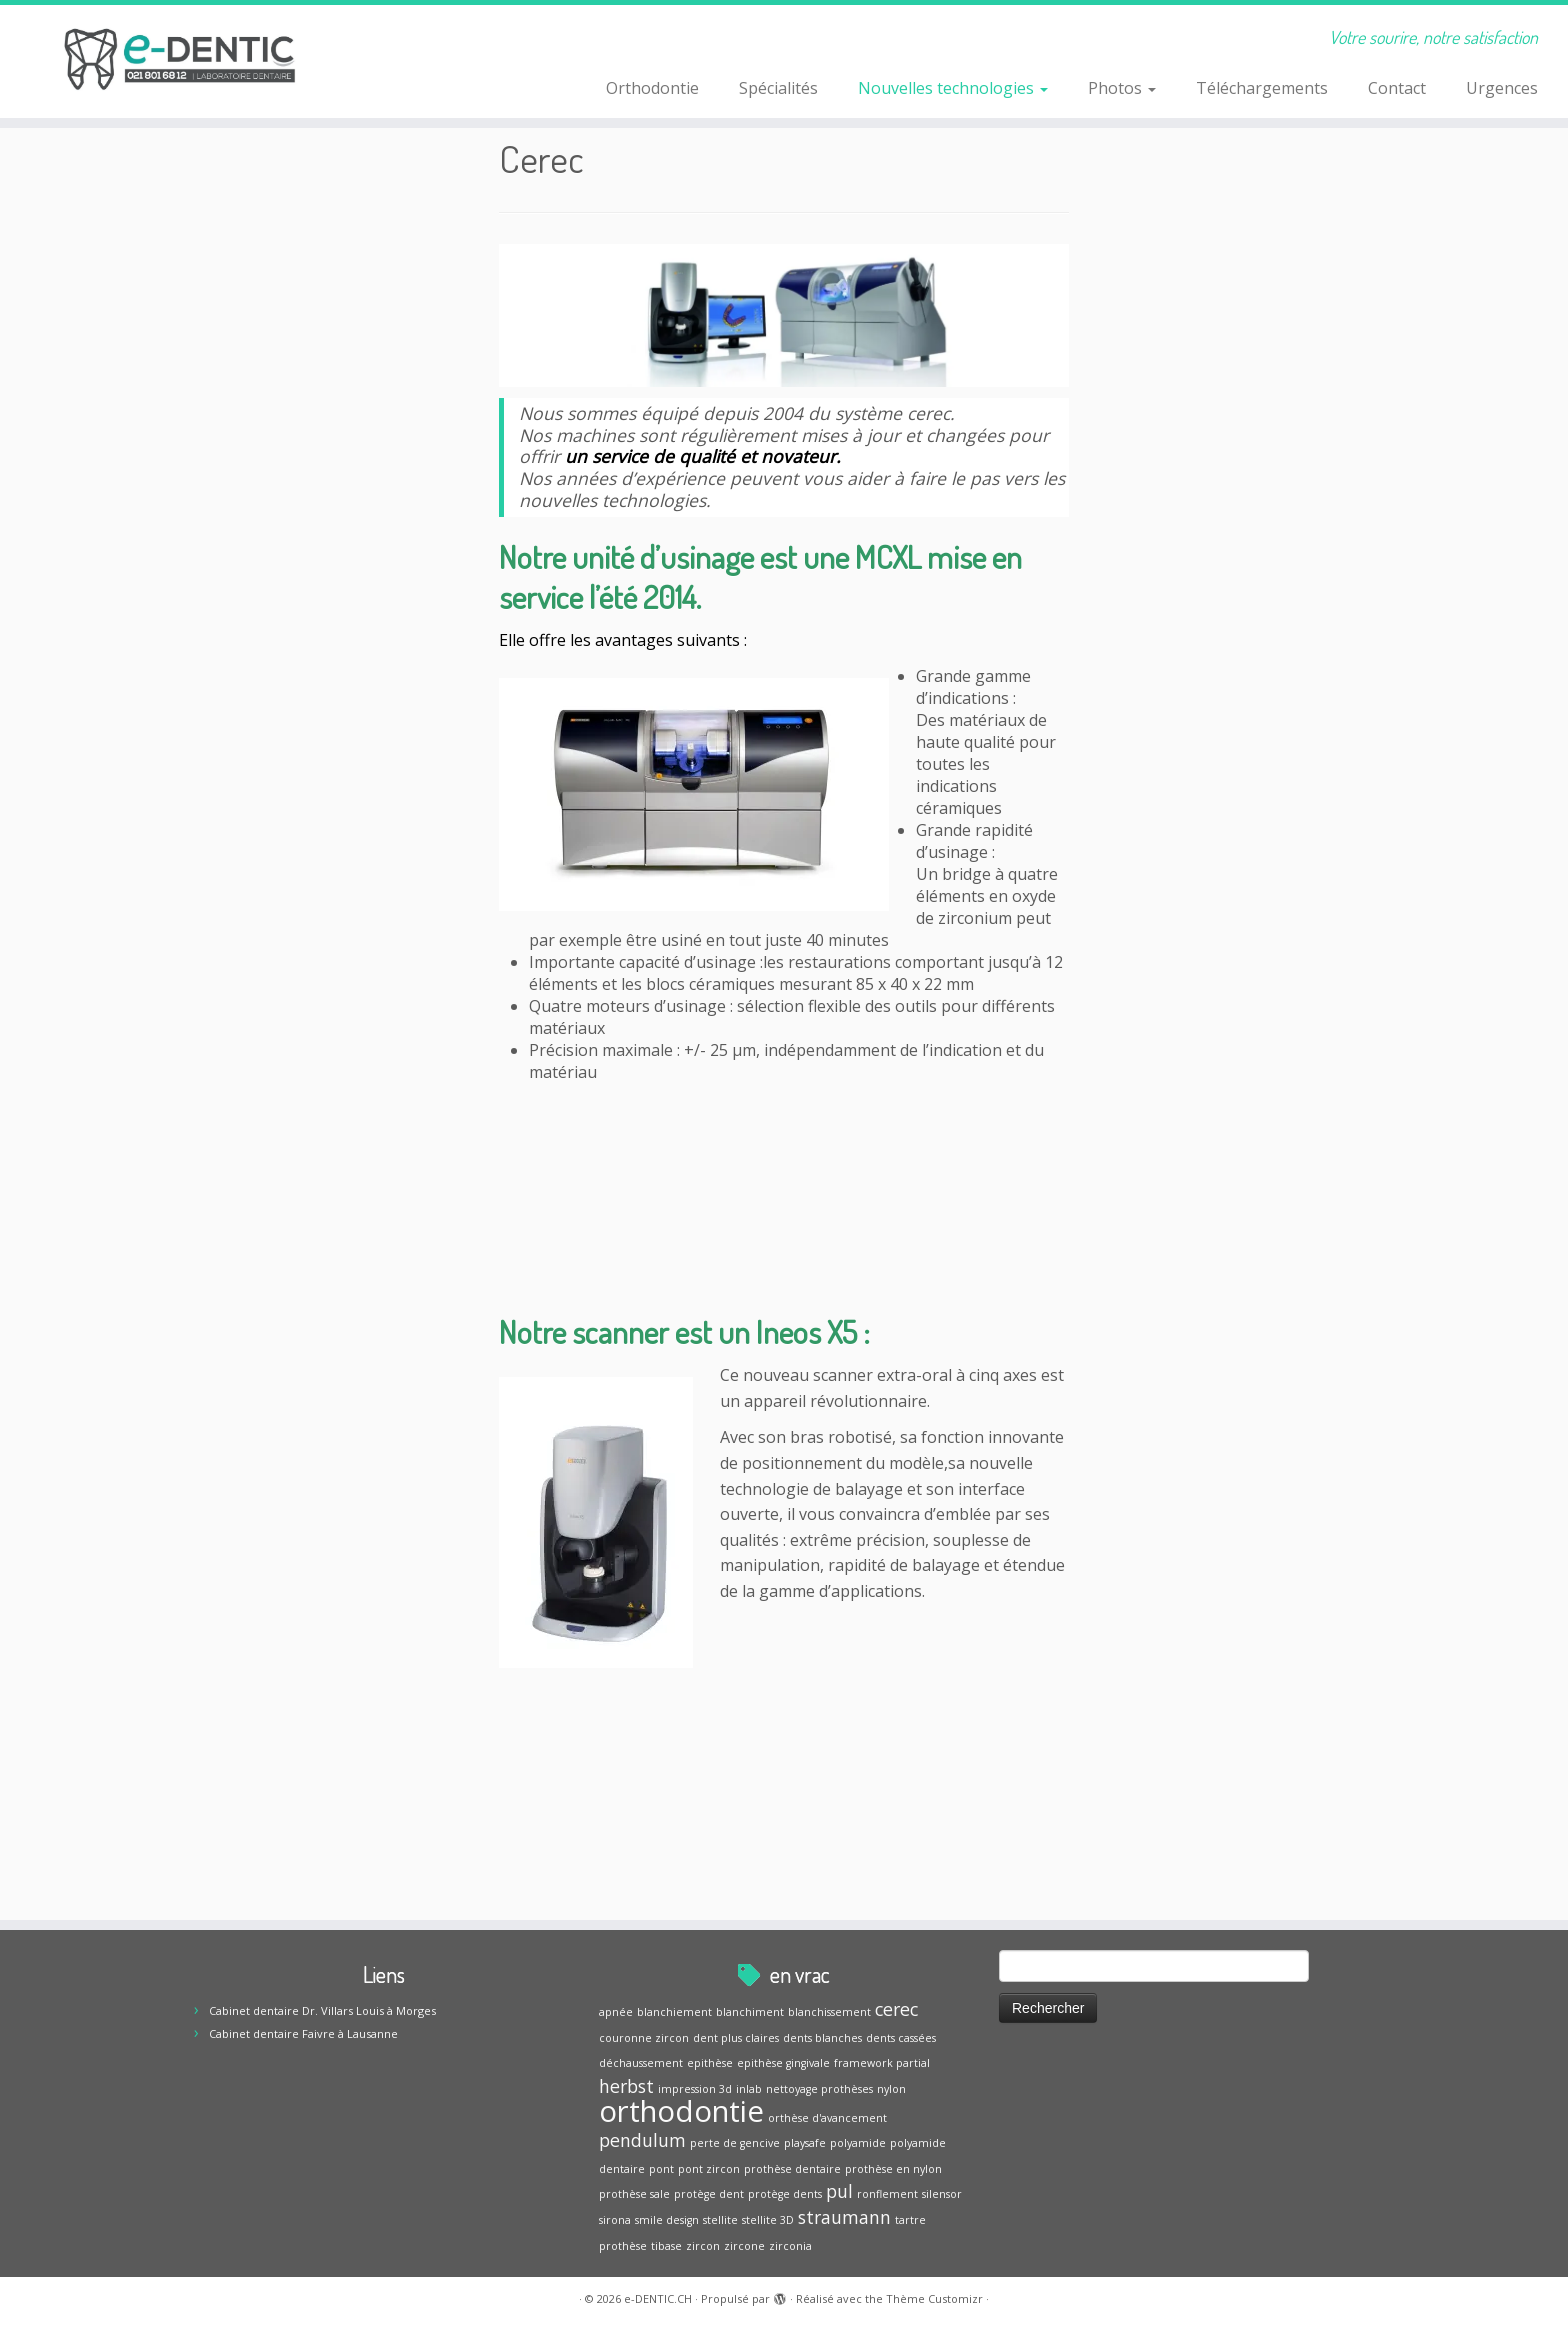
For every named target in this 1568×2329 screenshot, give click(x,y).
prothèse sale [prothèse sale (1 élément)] (634, 2194)
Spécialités (778, 88)
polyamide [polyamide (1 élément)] (858, 2143)
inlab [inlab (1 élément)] (749, 2089)
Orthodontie (652, 88)
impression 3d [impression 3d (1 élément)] (695, 2089)
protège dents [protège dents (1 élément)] (785, 2194)
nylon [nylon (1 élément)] (891, 2089)
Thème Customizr (934, 2298)
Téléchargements (1262, 88)
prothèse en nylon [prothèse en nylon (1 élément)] (893, 2169)
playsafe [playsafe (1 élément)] (805, 2143)
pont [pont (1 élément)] (661, 2169)
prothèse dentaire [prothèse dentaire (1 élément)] (792, 2169)
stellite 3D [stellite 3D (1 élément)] (768, 2220)
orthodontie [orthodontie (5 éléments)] (681, 2111)
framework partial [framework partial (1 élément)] (882, 2063)
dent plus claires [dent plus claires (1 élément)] (736, 2038)
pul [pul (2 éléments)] (839, 2191)
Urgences (1502, 88)
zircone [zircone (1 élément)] (744, 2246)
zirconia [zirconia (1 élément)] (790, 2246)
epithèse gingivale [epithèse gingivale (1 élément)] (783, 2063)
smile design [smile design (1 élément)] (667, 2220)
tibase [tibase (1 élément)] (666, 2246)
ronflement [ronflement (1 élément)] (887, 2194)
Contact (1397, 88)
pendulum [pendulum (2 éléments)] (642, 2140)
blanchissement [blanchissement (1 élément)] (829, 2012)
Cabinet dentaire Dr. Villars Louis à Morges (322, 2010)
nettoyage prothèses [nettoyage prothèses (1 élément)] (819, 2089)
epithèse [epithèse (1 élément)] (710, 2063)
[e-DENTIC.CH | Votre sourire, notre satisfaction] (181, 60)
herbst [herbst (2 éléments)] (626, 2086)
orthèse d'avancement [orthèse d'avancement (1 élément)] (827, 2118)
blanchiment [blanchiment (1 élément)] (750, 2012)
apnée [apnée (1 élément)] (616, 2012)
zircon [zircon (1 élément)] (703, 2246)
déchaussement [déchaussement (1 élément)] (641, 2063)
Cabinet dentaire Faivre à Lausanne (303, 2033)
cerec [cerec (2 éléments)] (896, 2009)
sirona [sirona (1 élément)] (615, 2220)
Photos (1122, 88)
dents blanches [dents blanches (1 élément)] (822, 2038)
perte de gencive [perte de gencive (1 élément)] (735, 2143)
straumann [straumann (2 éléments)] (844, 2217)
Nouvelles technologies (953, 88)
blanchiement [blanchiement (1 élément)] (674, 2012)
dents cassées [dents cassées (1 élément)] (901, 2038)
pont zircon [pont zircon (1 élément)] (709, 2169)
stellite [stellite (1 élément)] (720, 2220)
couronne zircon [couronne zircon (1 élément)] (644, 2038)
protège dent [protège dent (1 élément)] (709, 2194)
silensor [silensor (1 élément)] (942, 2194)
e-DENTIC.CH (658, 2298)
